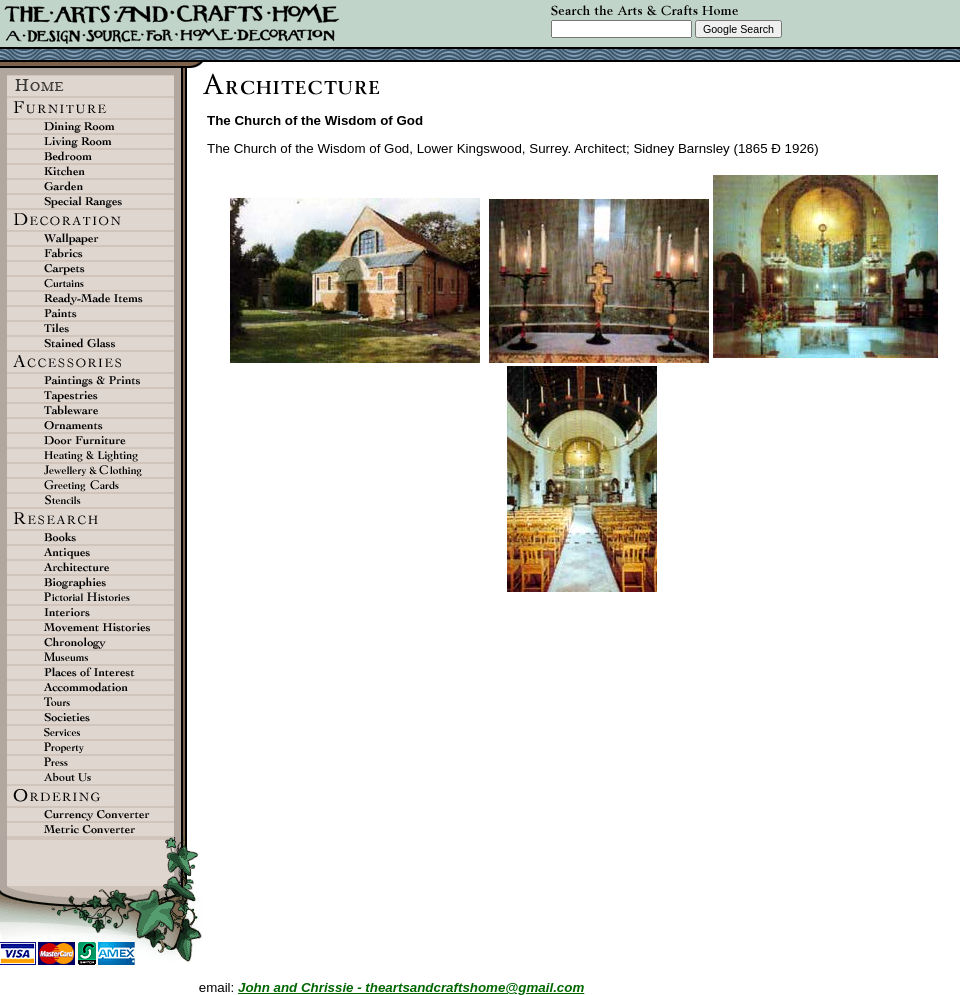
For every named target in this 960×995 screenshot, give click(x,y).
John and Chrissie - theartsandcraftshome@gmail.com (411, 987)
